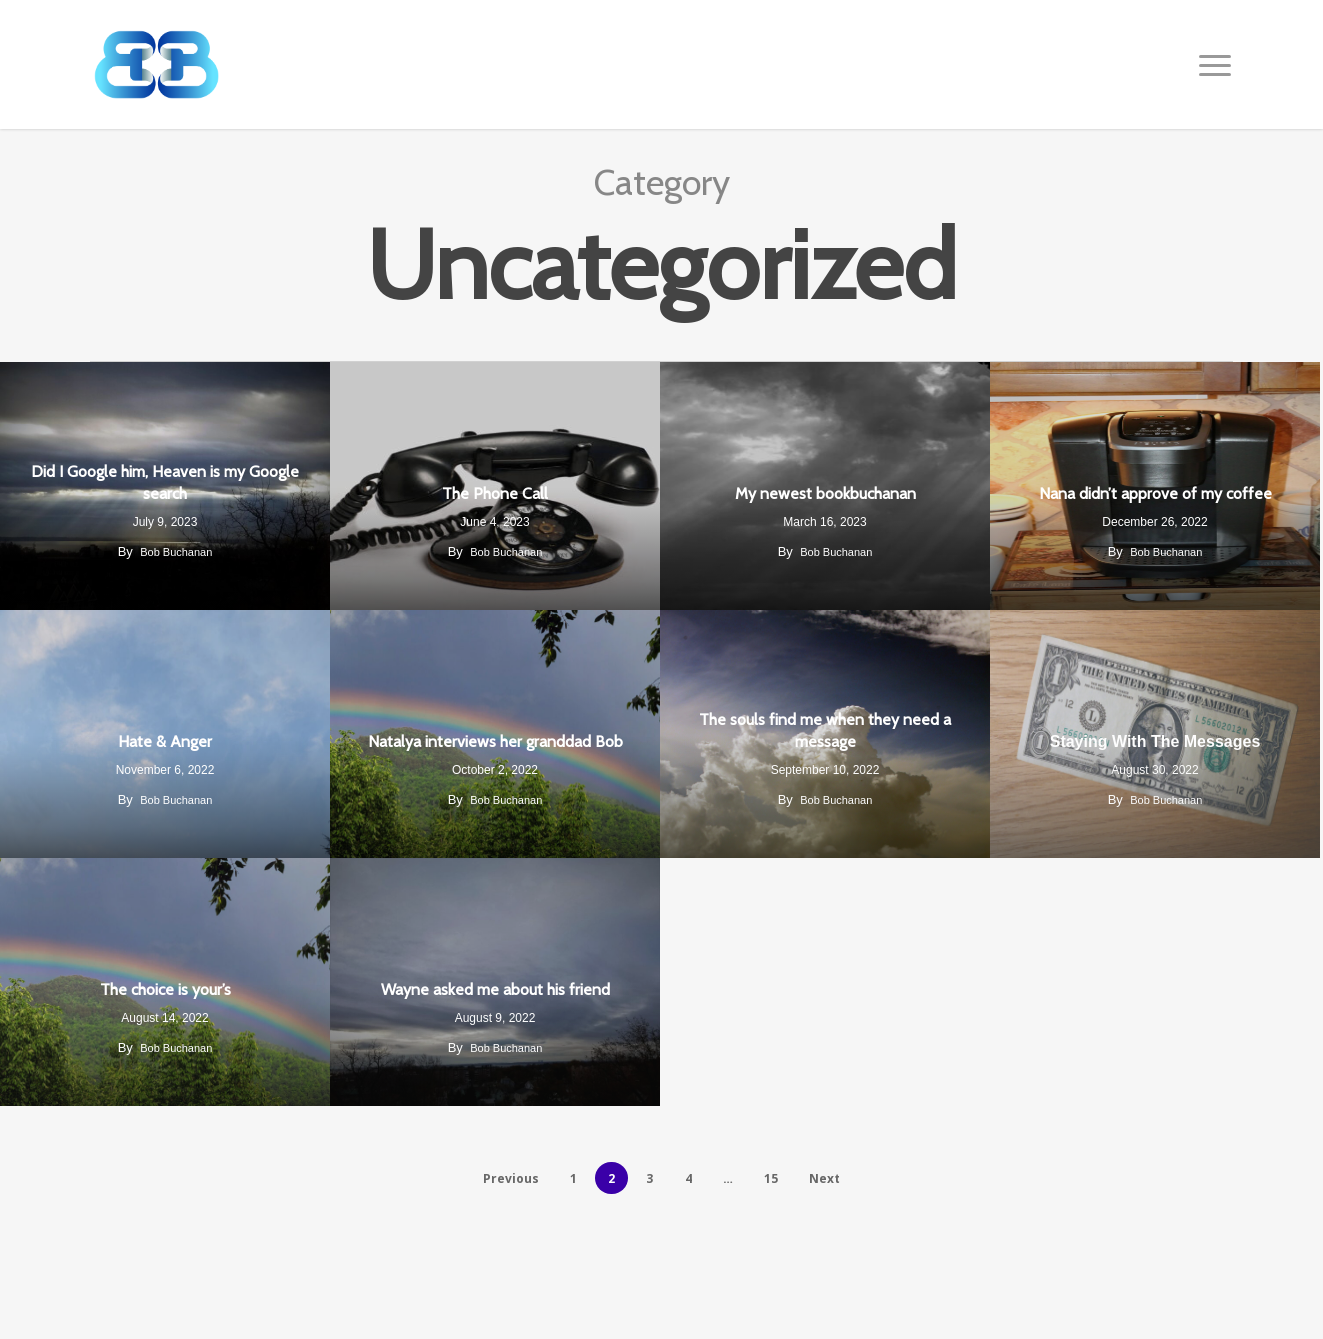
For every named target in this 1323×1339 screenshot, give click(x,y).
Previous (511, 1178)
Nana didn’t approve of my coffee (1155, 493)
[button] (1216, 65)
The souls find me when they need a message (825, 730)
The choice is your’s (165, 989)
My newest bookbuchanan (825, 493)
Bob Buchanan (176, 552)
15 (771, 1178)
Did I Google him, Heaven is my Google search (165, 482)
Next (824, 1178)
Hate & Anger (165, 741)
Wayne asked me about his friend (495, 989)
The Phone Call (495, 493)
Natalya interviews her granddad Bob (495, 741)
